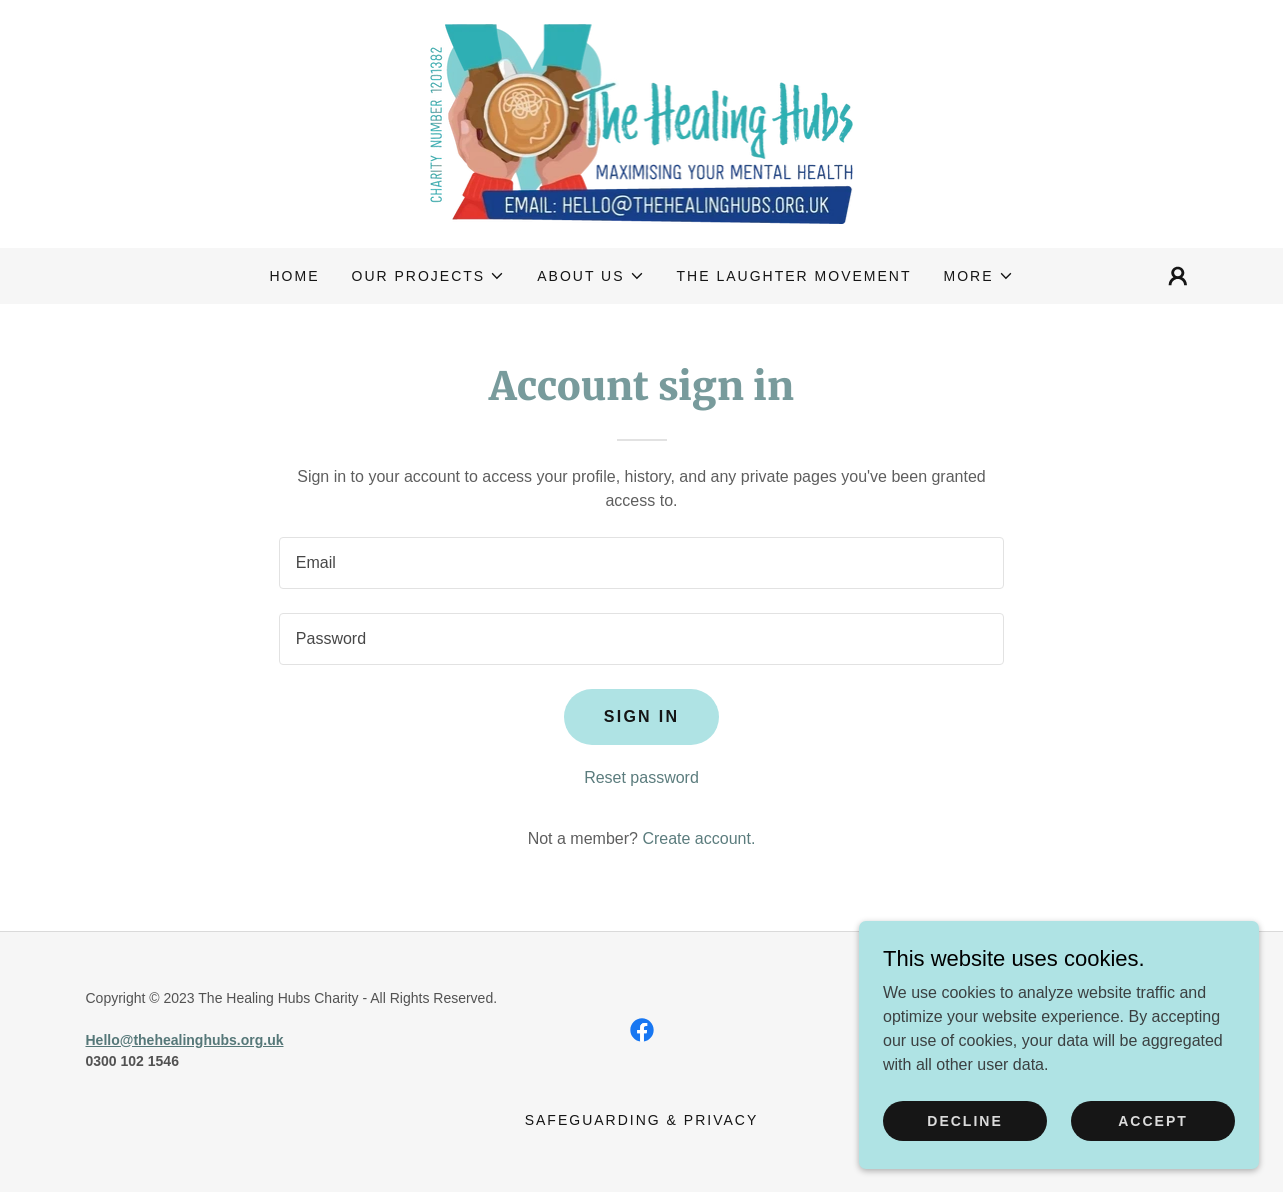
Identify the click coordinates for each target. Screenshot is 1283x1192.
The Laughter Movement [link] (794, 276)
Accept (1153, 1120)
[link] (642, 122)
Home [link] (294, 276)
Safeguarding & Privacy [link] (642, 1120)
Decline (964, 1120)
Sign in (642, 716)
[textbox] (641, 563)
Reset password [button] (641, 777)
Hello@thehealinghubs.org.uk (185, 1040)
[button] (429, 276)
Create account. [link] (698, 838)
